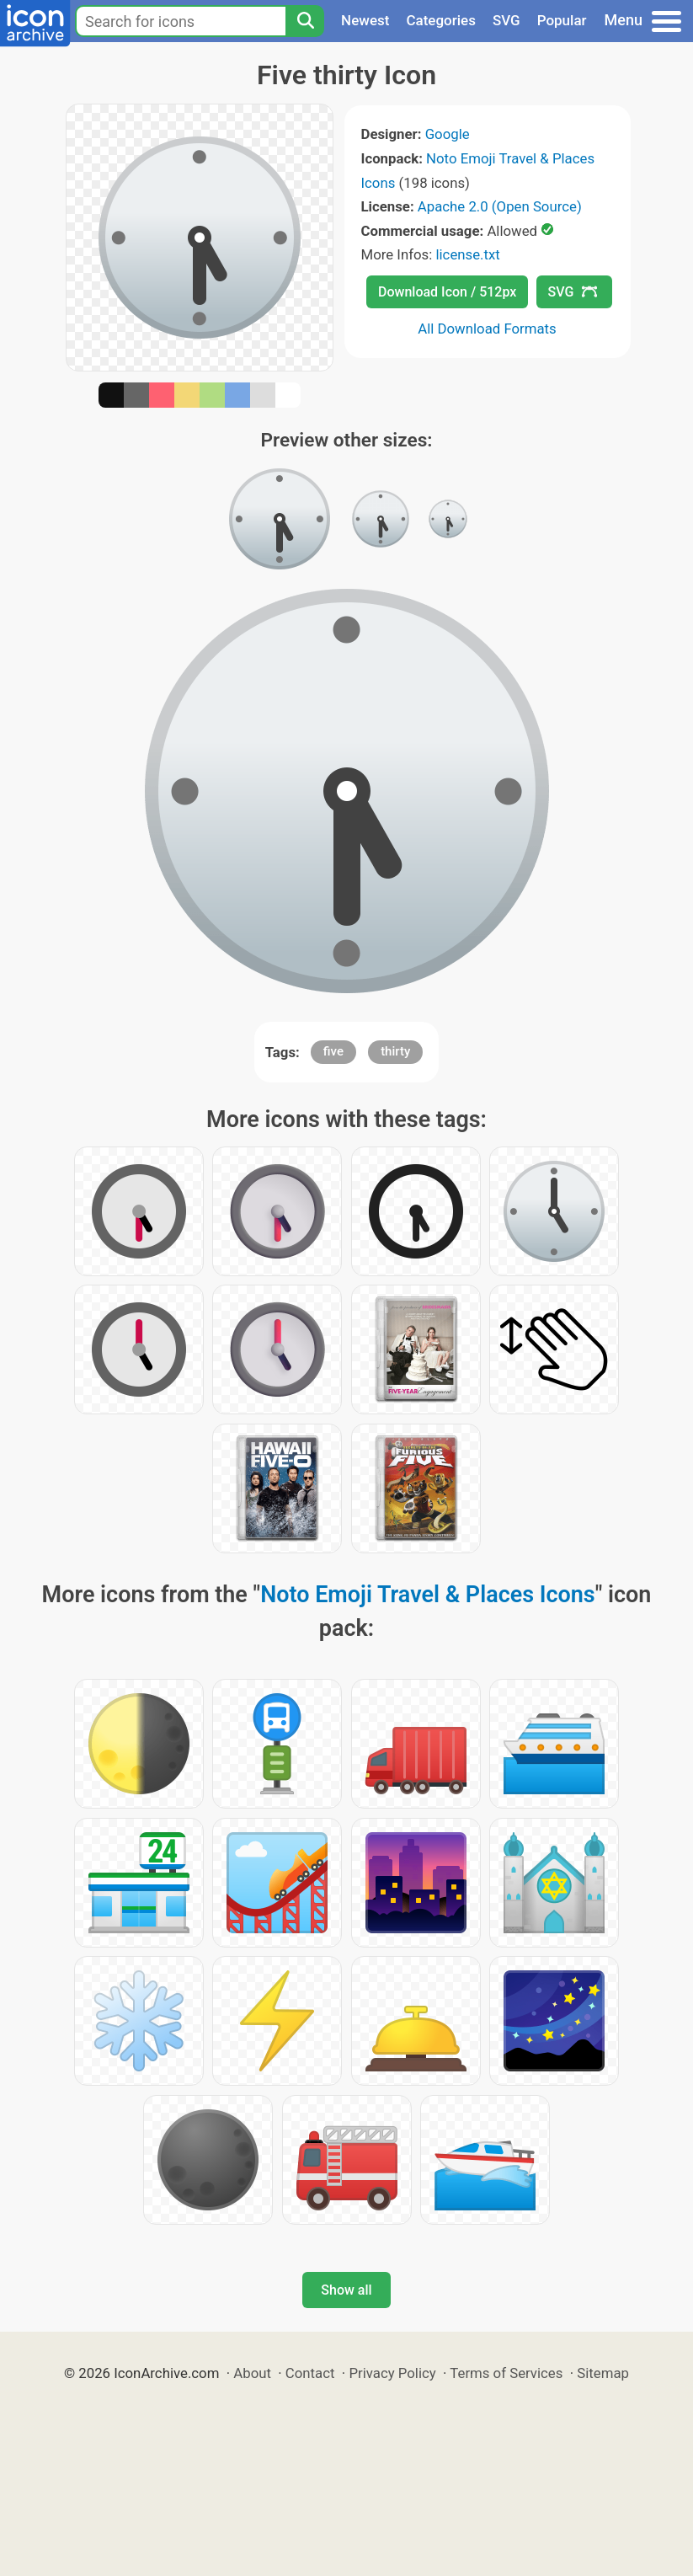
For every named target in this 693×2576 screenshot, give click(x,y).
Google (447, 134)
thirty (395, 1051)
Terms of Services (506, 2373)
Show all (346, 2290)
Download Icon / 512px (447, 292)
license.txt (467, 254)
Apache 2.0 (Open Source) (500, 206)
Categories (441, 20)
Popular (562, 20)
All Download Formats (487, 328)
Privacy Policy (392, 2373)
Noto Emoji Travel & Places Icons (427, 1594)
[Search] (304, 21)
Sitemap (603, 2373)
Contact (310, 2373)
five (333, 1051)
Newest (365, 20)
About (252, 2373)
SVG (506, 20)
